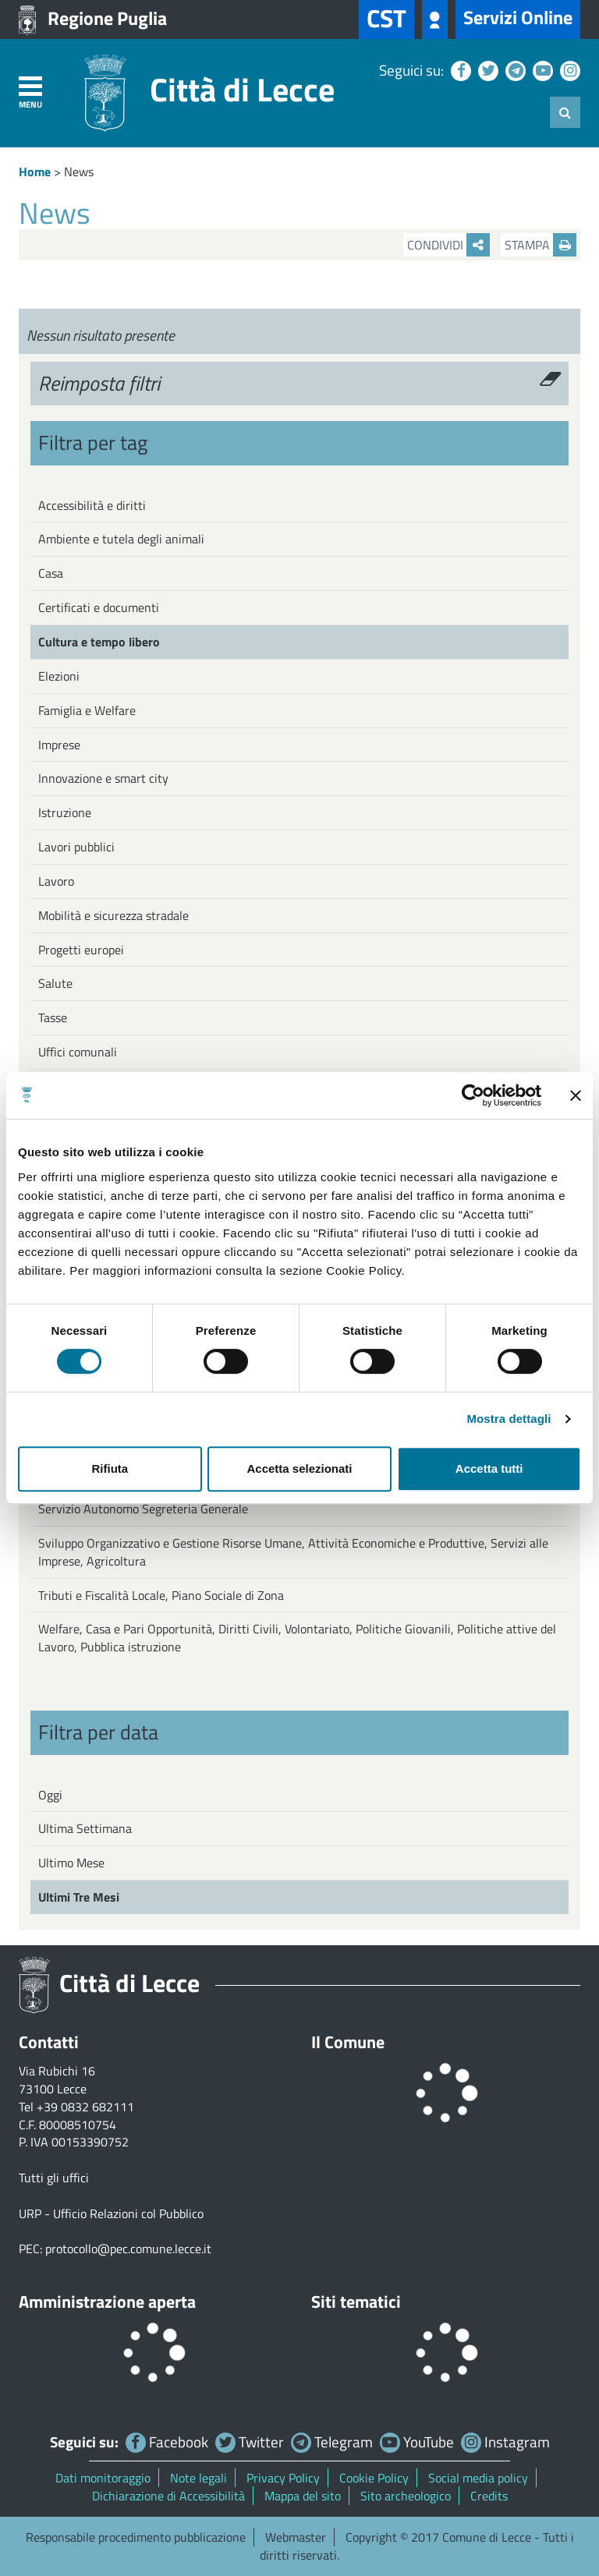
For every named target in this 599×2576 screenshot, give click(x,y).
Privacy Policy (283, 2477)
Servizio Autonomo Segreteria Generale (143, 1508)
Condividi (448, 244)
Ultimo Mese (71, 1862)
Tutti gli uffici (54, 2177)
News (79, 171)
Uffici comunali (77, 1051)
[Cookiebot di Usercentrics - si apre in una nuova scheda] (473, 1095)
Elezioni (59, 676)
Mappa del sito (302, 2495)
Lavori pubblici (76, 846)
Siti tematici (356, 2301)
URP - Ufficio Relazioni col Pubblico (111, 2213)
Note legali (198, 2477)
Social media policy (478, 2477)
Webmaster (295, 2537)
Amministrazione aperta (107, 2301)
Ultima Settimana (85, 1828)
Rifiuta (109, 1468)
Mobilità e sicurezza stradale (113, 915)
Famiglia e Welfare (87, 710)
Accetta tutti (489, 1468)
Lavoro (56, 881)
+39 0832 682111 (85, 2106)
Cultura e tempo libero (99, 641)
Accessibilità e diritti (92, 505)
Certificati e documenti (98, 607)
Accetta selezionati (299, 1468)
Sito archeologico (405, 2495)
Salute (55, 983)
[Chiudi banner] (575, 1095)
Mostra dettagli (508, 1418)
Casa (50, 573)
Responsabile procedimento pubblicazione (136, 2537)
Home (35, 171)
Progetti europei (81, 949)
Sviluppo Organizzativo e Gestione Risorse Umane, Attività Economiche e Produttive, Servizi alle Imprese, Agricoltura (293, 1552)
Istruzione (64, 812)
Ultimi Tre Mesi (78, 1897)
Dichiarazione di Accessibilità (168, 2495)
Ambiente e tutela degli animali (121, 538)
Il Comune (348, 2042)
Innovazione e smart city (103, 778)
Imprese (59, 744)
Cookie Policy (374, 2477)
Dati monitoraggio (103, 2477)
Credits (489, 2495)
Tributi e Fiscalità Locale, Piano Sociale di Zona (161, 1595)
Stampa (540, 245)
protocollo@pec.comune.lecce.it (128, 2248)
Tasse (52, 1017)
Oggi (50, 1794)
